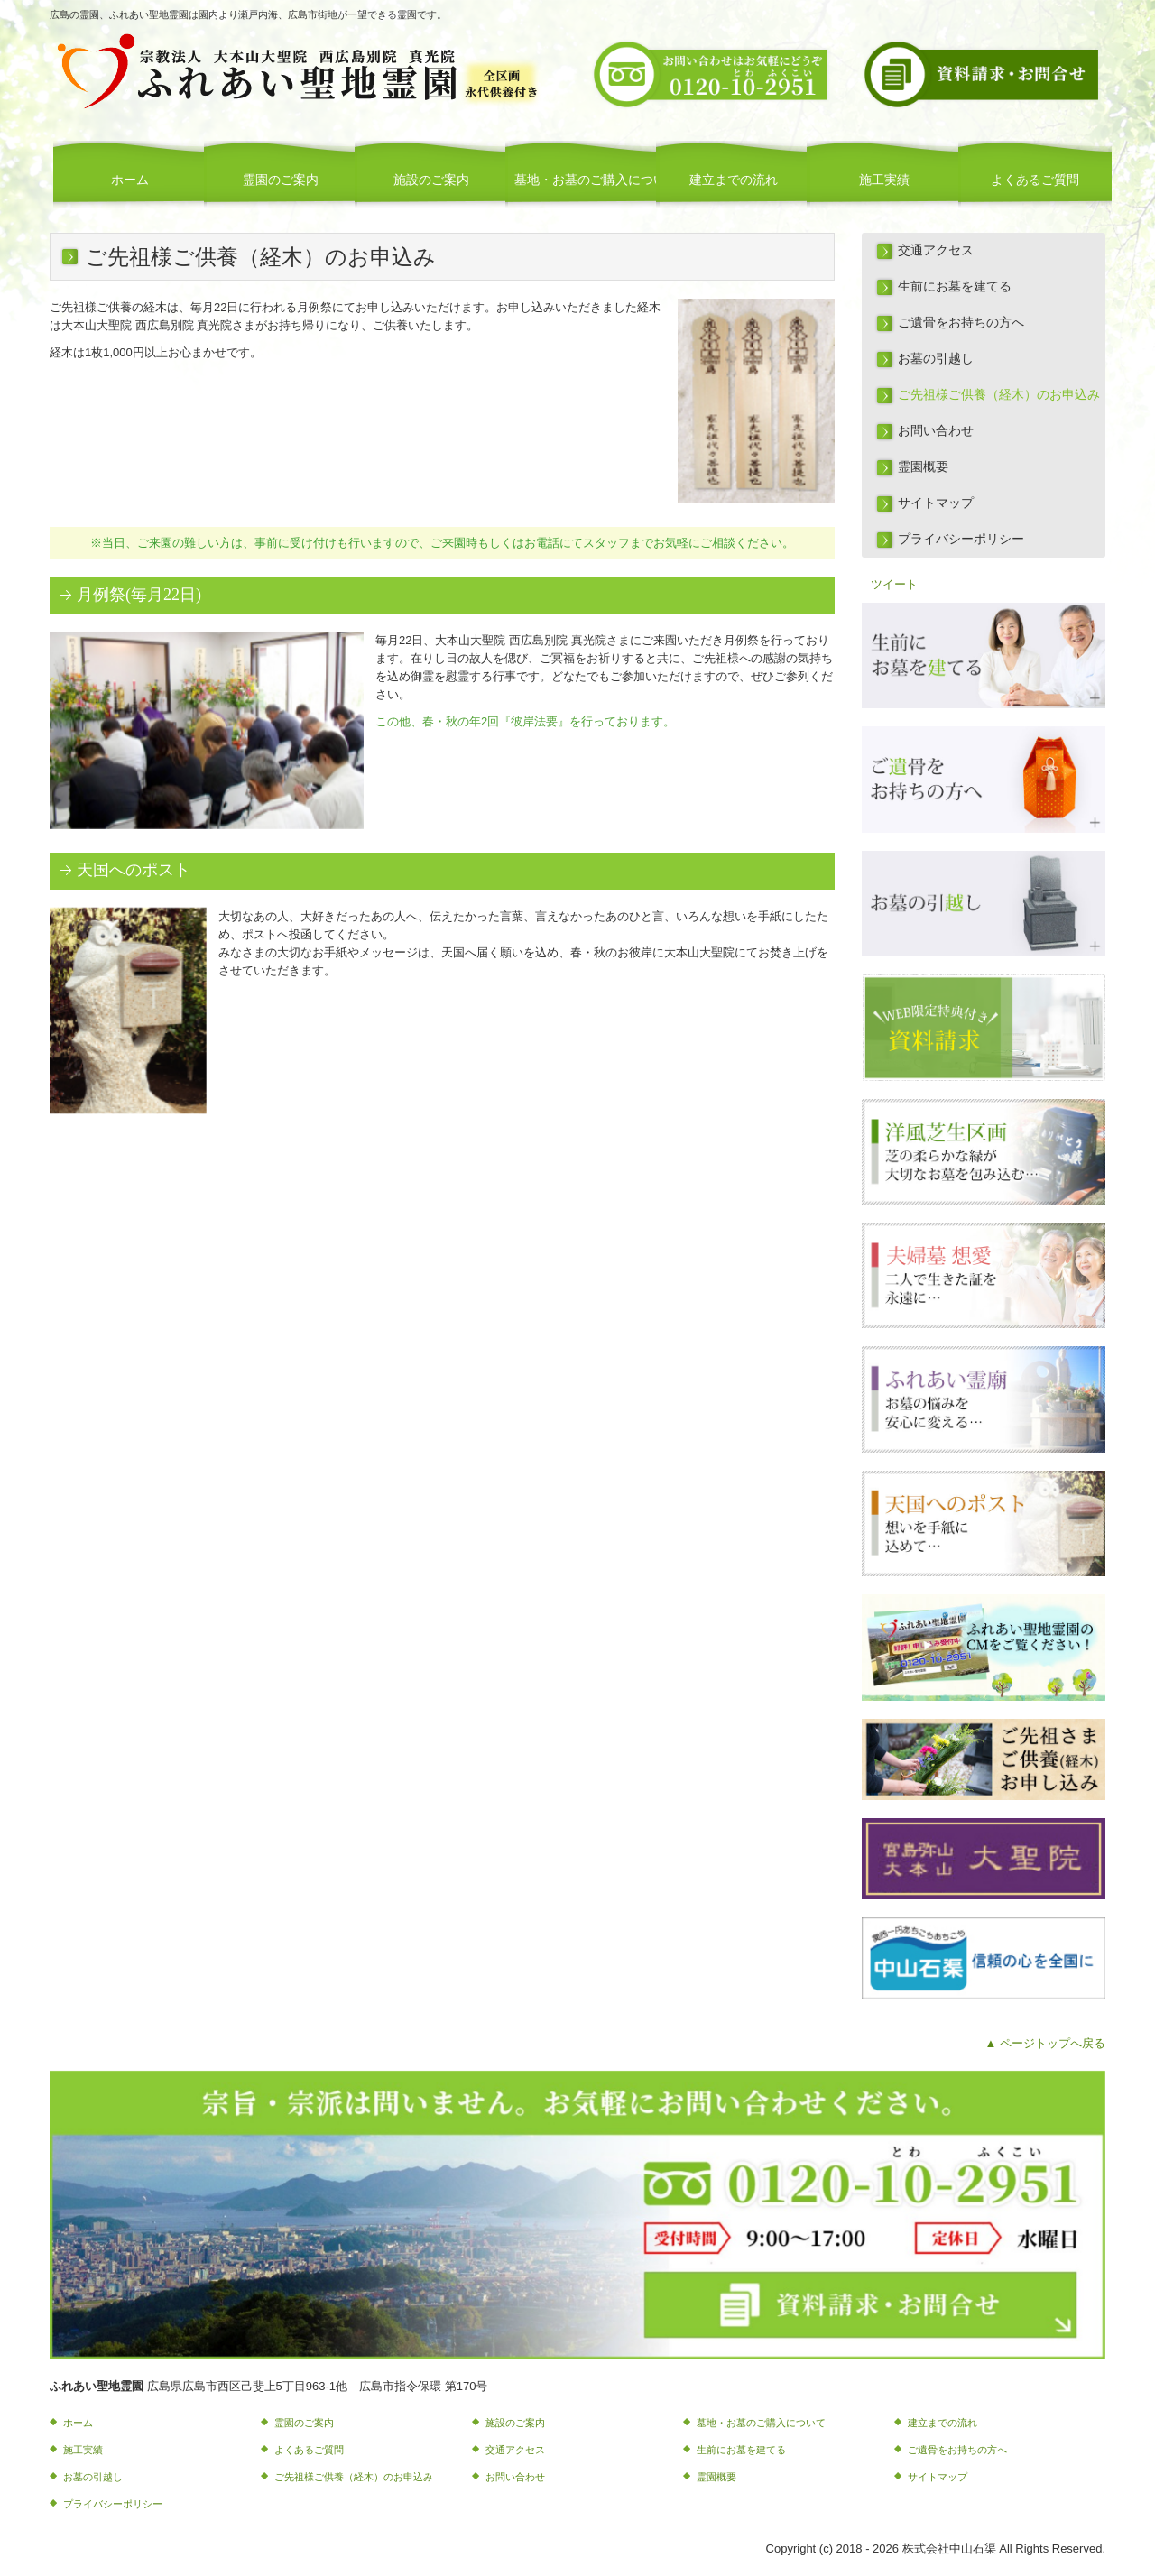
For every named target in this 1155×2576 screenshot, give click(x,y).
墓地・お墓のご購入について (586, 180)
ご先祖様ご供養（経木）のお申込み (999, 395)
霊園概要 (923, 467)
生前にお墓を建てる (955, 286)
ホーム (130, 180)
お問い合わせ (936, 431)
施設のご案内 (431, 180)
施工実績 (884, 180)
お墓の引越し (936, 358)
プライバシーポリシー (961, 539)
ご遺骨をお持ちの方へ (961, 322)
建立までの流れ (733, 180)
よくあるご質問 (1035, 180)
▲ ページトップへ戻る (1045, 2043)
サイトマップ (936, 503)
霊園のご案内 (281, 180)
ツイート (894, 584)
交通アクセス (936, 250)
